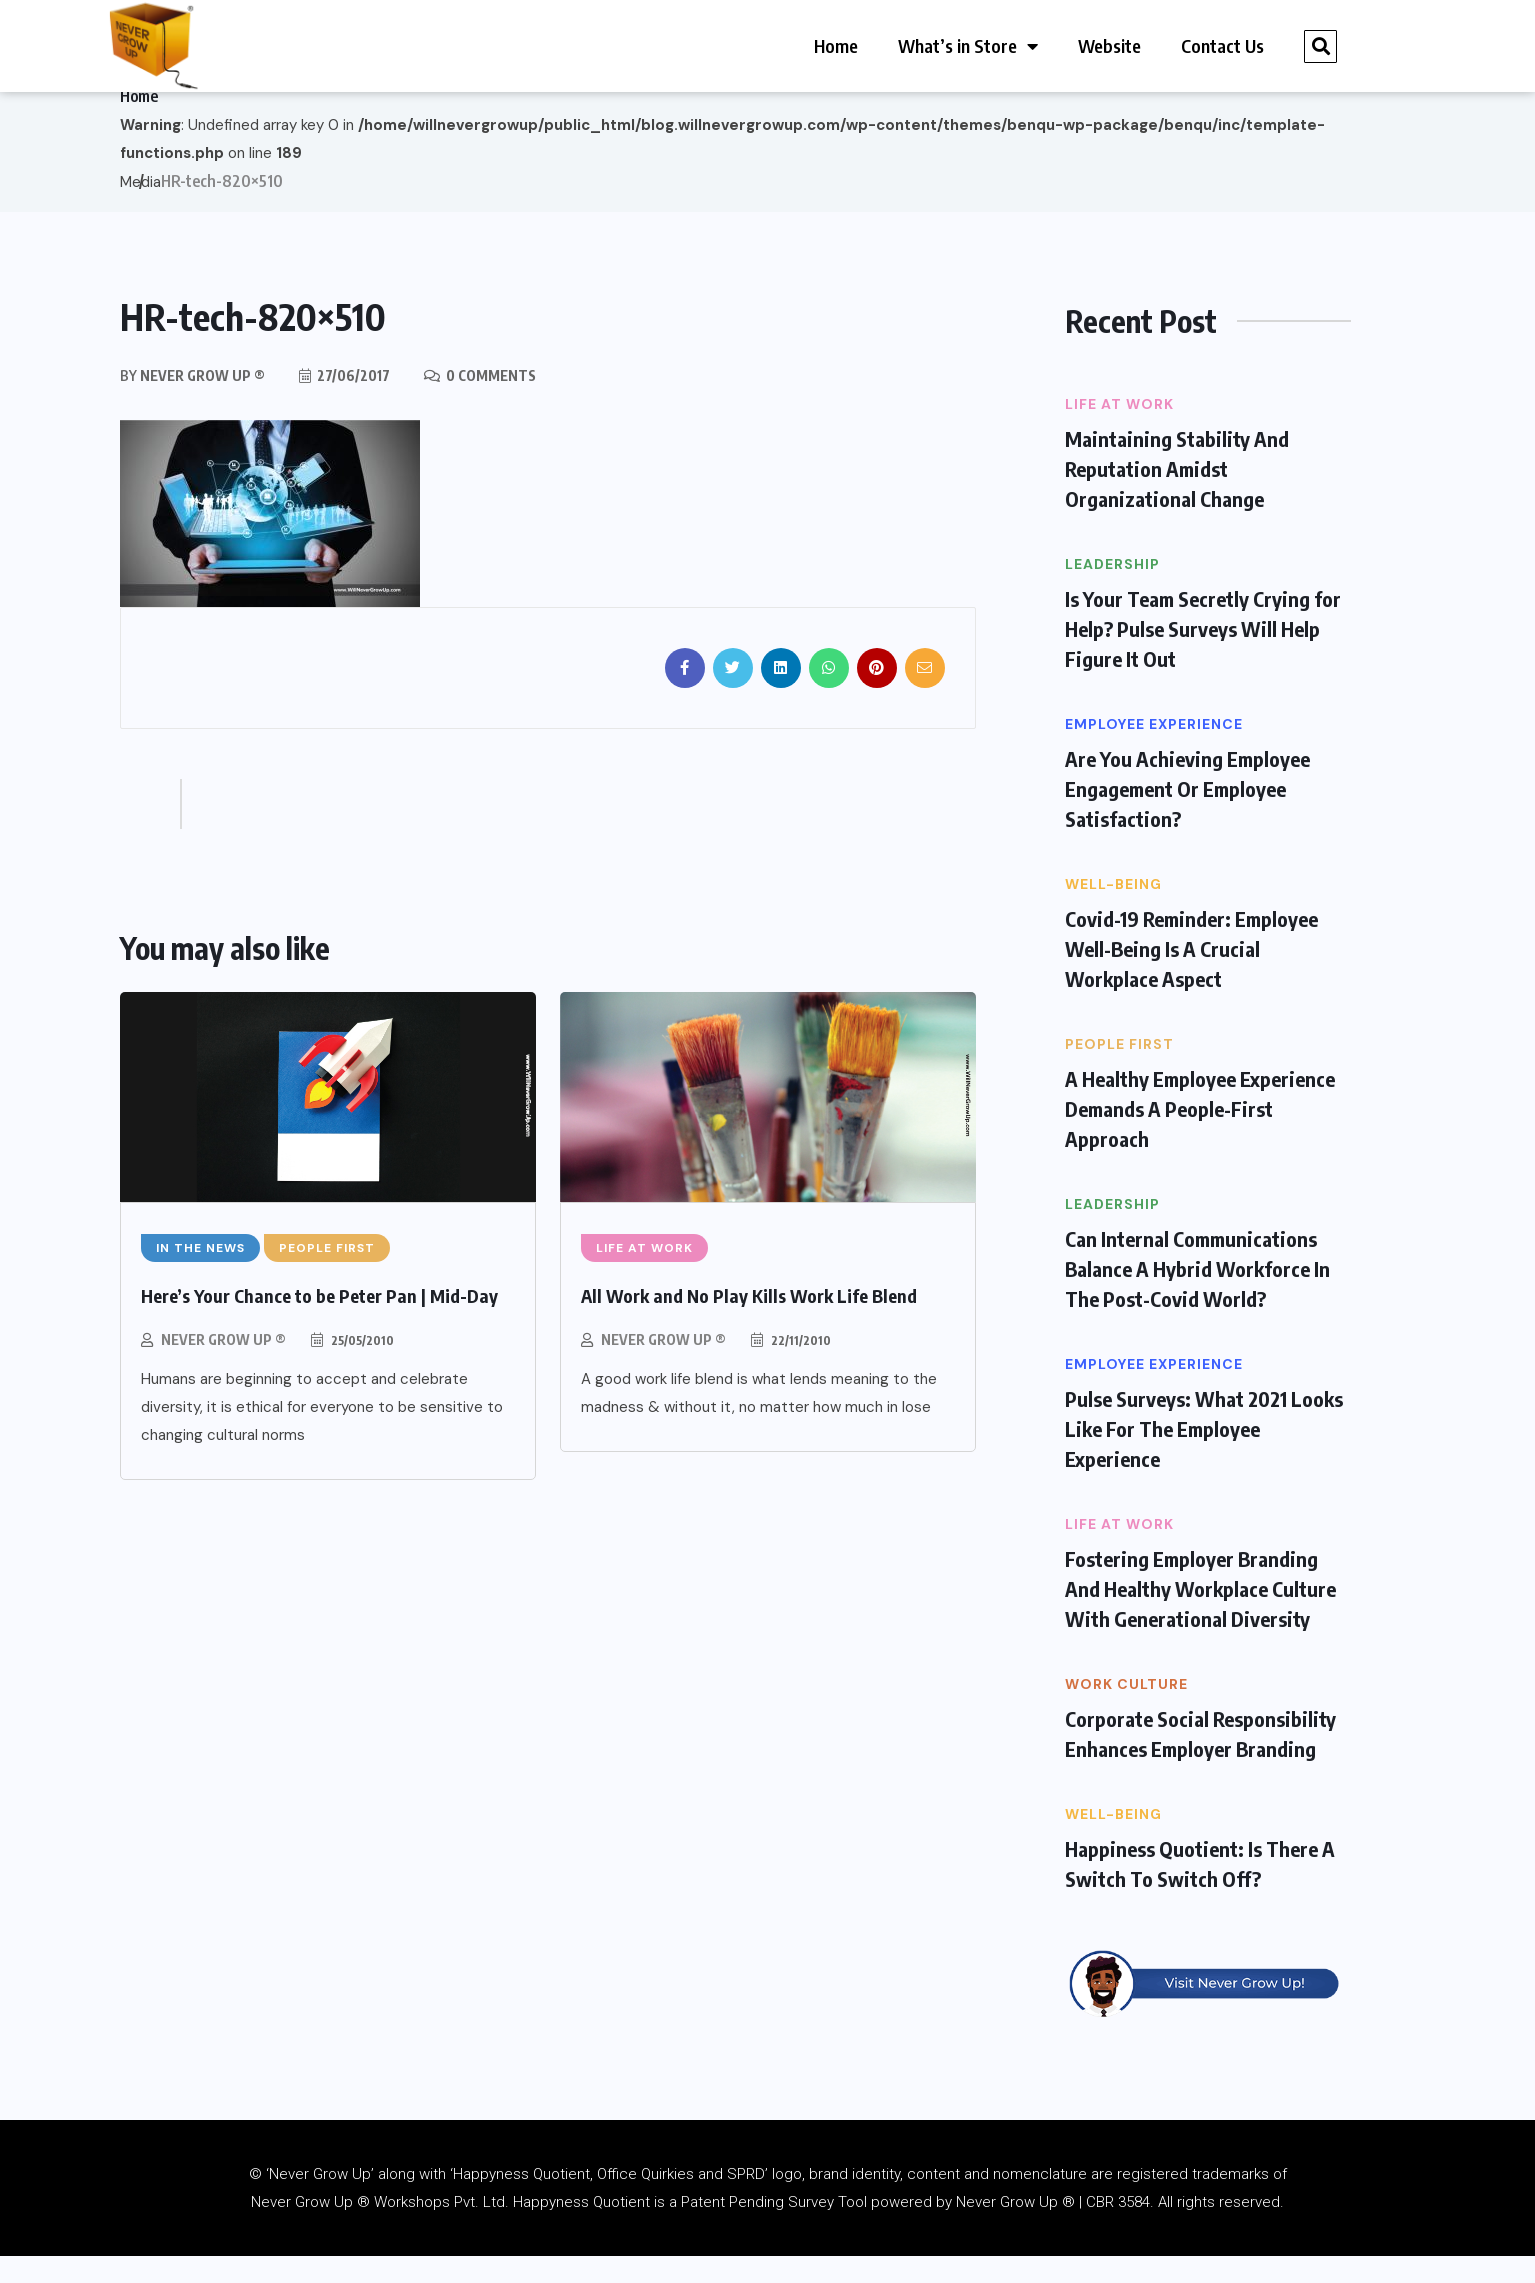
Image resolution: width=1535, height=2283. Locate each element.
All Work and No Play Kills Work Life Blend (749, 1321)
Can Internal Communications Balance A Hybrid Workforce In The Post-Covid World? (1197, 1294)
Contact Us (1222, 45)
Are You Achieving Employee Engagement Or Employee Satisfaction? (1187, 814)
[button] (1320, 46)
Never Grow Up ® (223, 1365)
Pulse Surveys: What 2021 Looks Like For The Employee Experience (1204, 1454)
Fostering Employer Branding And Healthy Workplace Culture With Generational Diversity (1200, 1614)
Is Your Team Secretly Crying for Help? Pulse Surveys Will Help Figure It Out (1203, 654)
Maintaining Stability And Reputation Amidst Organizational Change (1177, 494)
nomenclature (1040, 2201)
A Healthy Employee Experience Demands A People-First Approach (1200, 1134)
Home (836, 45)
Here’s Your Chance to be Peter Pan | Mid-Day (319, 1321)
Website (1109, 45)
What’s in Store (968, 46)
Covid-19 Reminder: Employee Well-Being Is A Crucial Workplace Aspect (1191, 974)
